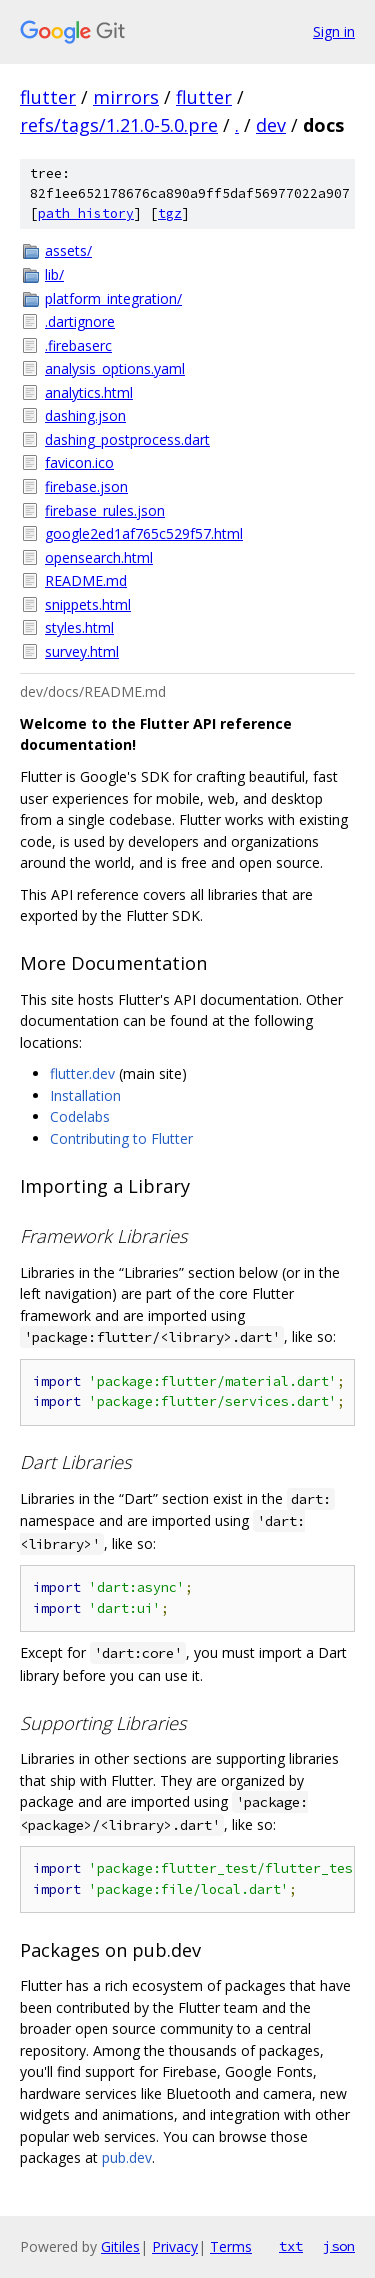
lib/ (54, 274)
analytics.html (89, 392)
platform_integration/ (113, 298)
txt (291, 2246)
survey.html (82, 651)
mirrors (126, 97)
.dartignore (80, 321)
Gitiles (120, 2246)
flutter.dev (82, 1073)
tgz (170, 213)
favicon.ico (79, 462)
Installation (85, 1095)
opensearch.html (99, 557)
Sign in (334, 31)
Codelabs (80, 1116)
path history (86, 213)
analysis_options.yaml (115, 368)
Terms (231, 2246)
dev (271, 125)
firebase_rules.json (105, 510)
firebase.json (86, 486)
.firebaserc (78, 345)
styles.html (79, 627)
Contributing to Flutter (121, 1138)
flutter (48, 97)
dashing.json (85, 415)
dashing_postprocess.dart (127, 439)
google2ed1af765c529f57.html (144, 533)
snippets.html (88, 604)
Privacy (175, 2246)
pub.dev (127, 2157)
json (339, 2246)
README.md (86, 580)
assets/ (68, 250)
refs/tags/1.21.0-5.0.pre (119, 125)
